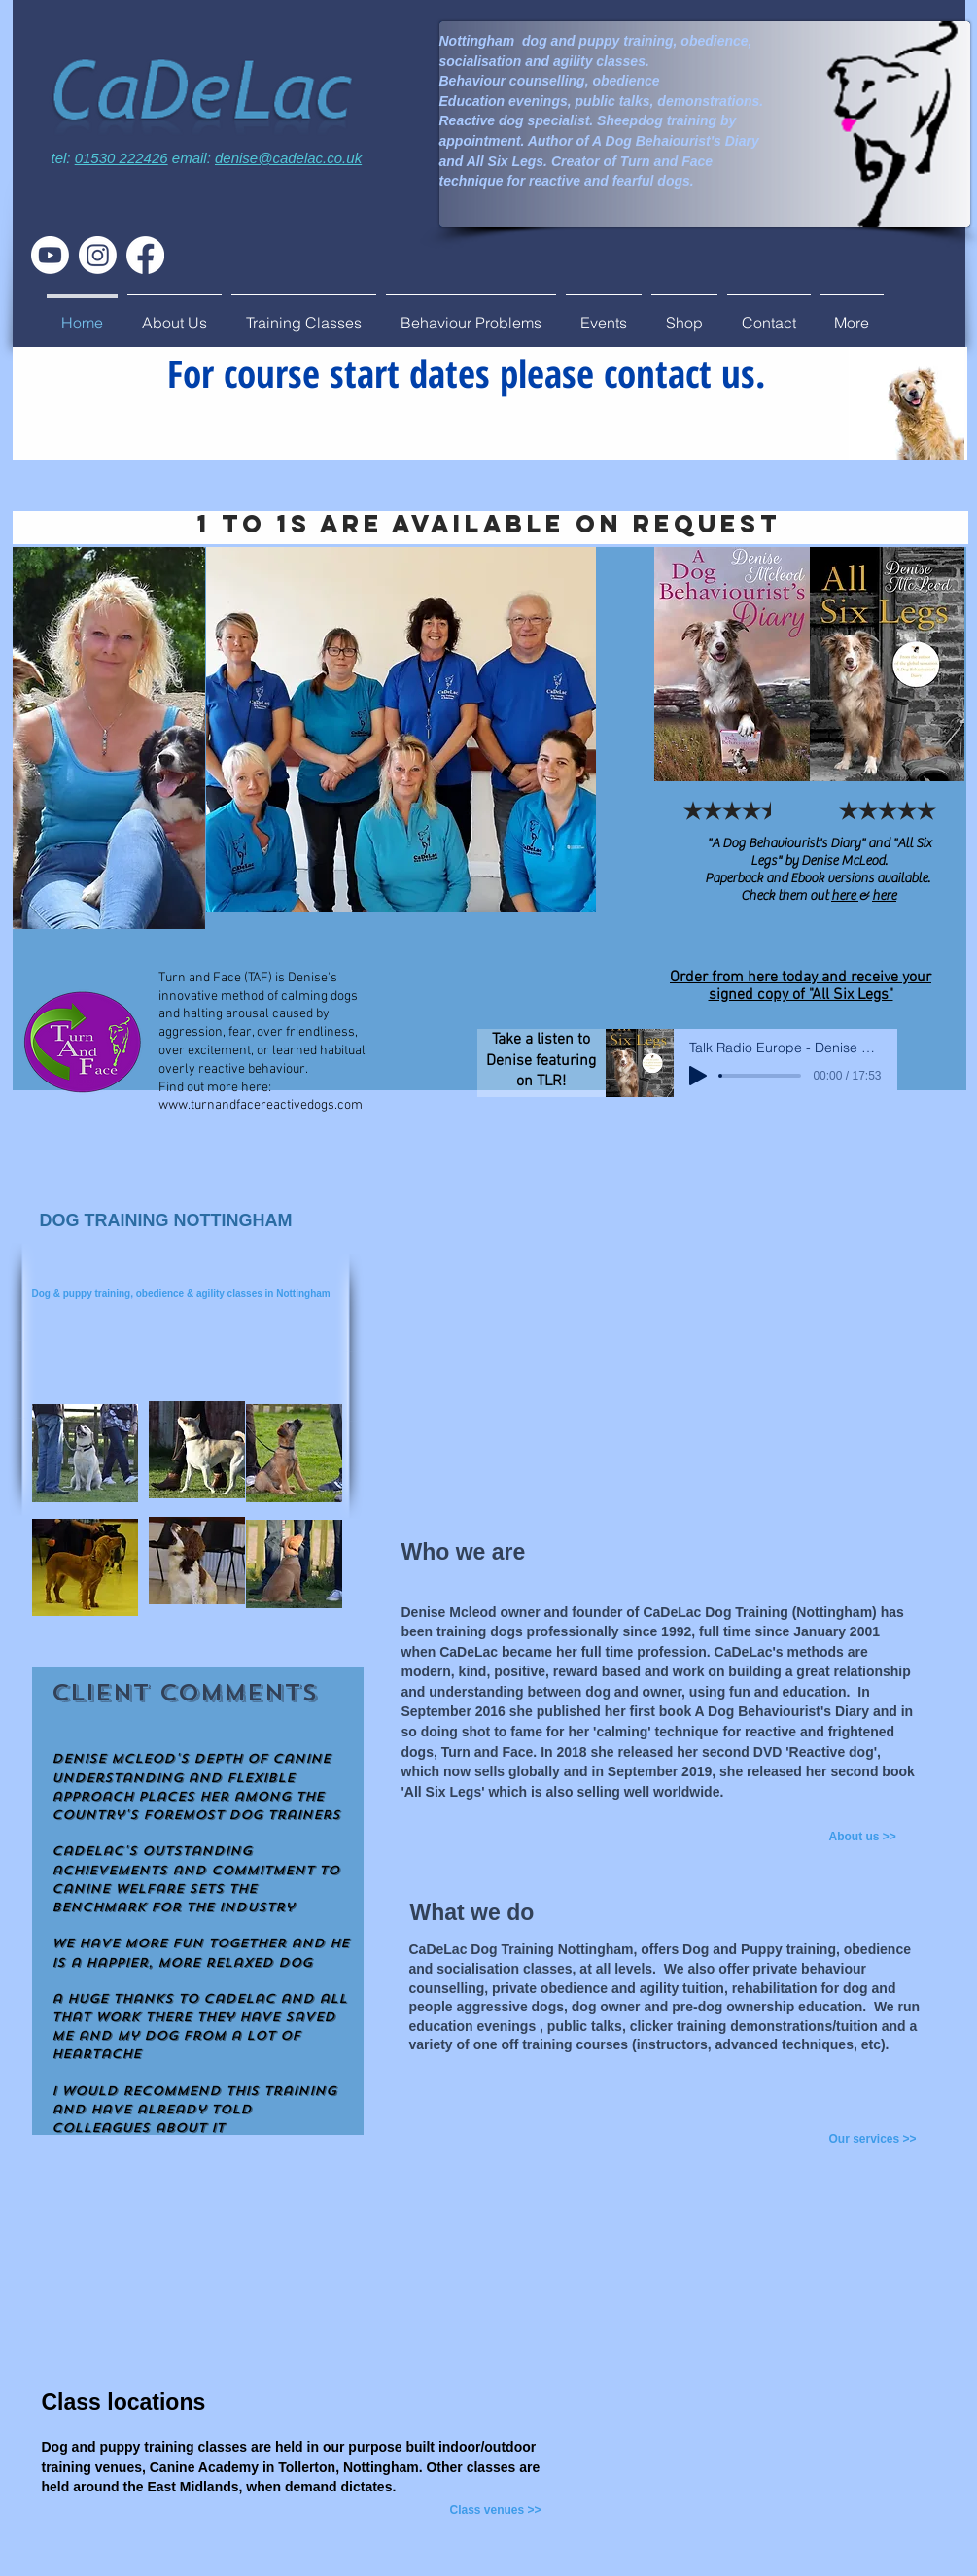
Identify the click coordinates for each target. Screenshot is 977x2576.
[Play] (698, 1075)
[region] (109, 754)
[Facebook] (145, 255)
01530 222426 (121, 158)
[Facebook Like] (925, 309)
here (844, 896)
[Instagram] (98, 255)
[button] (174, 314)
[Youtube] (50, 255)
